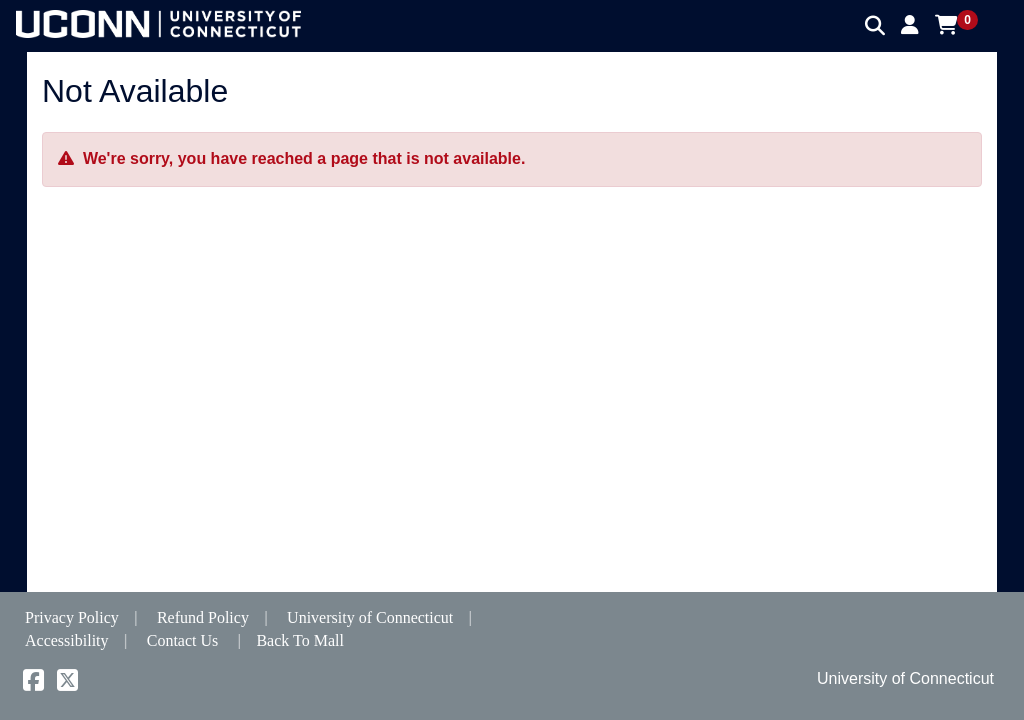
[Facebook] (33, 683)
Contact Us (183, 640)
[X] (67, 683)
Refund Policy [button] (203, 617)
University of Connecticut (370, 617)
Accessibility (67, 640)
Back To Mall (299, 640)
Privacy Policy (72, 617)
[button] (910, 25)
